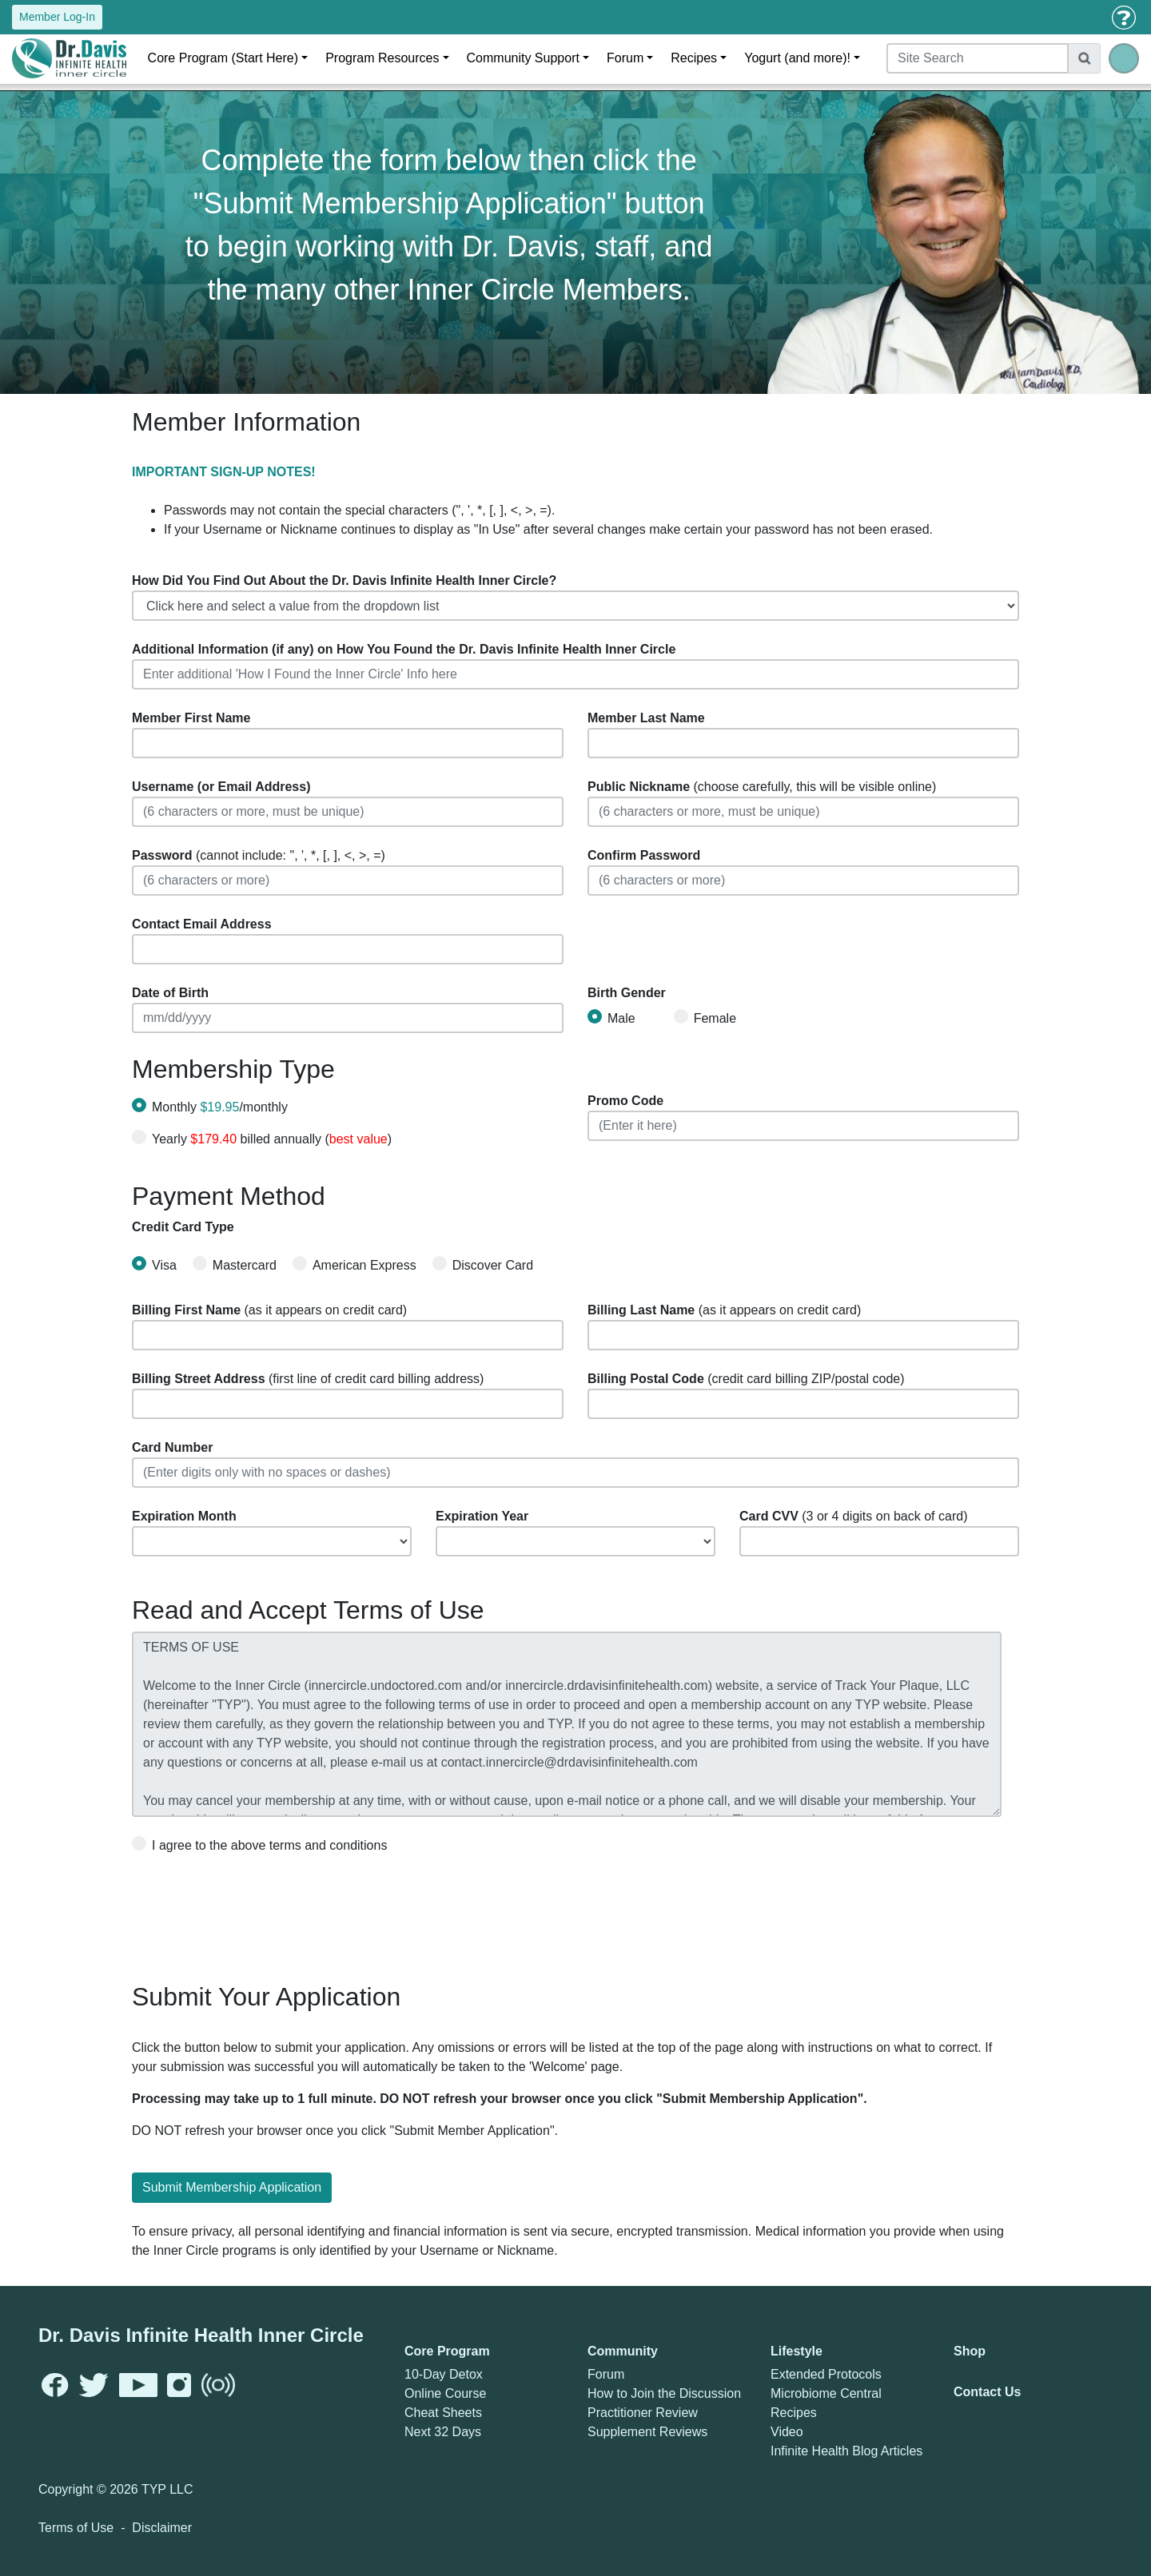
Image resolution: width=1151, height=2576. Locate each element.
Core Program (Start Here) (223, 58)
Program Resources (382, 58)
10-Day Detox (443, 2374)
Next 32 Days (442, 2432)
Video (787, 2432)
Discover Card (482, 1264)
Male (611, 1017)
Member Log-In (57, 16)
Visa (154, 1264)
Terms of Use (76, 2527)
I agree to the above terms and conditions (259, 1844)
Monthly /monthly (220, 1107)
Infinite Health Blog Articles (846, 2451)
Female (705, 1017)
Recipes (694, 58)
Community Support (523, 58)
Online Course (445, 2393)
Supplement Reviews (647, 2432)
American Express (354, 1264)
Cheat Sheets (443, 2412)
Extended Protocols (826, 2374)
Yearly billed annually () (272, 1139)
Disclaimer (162, 2527)
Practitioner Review (642, 2412)
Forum (625, 58)
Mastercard (235, 1264)
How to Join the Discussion (664, 2393)
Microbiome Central (826, 2393)
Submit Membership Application (231, 2187)
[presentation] (253, 1912)
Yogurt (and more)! (797, 58)
